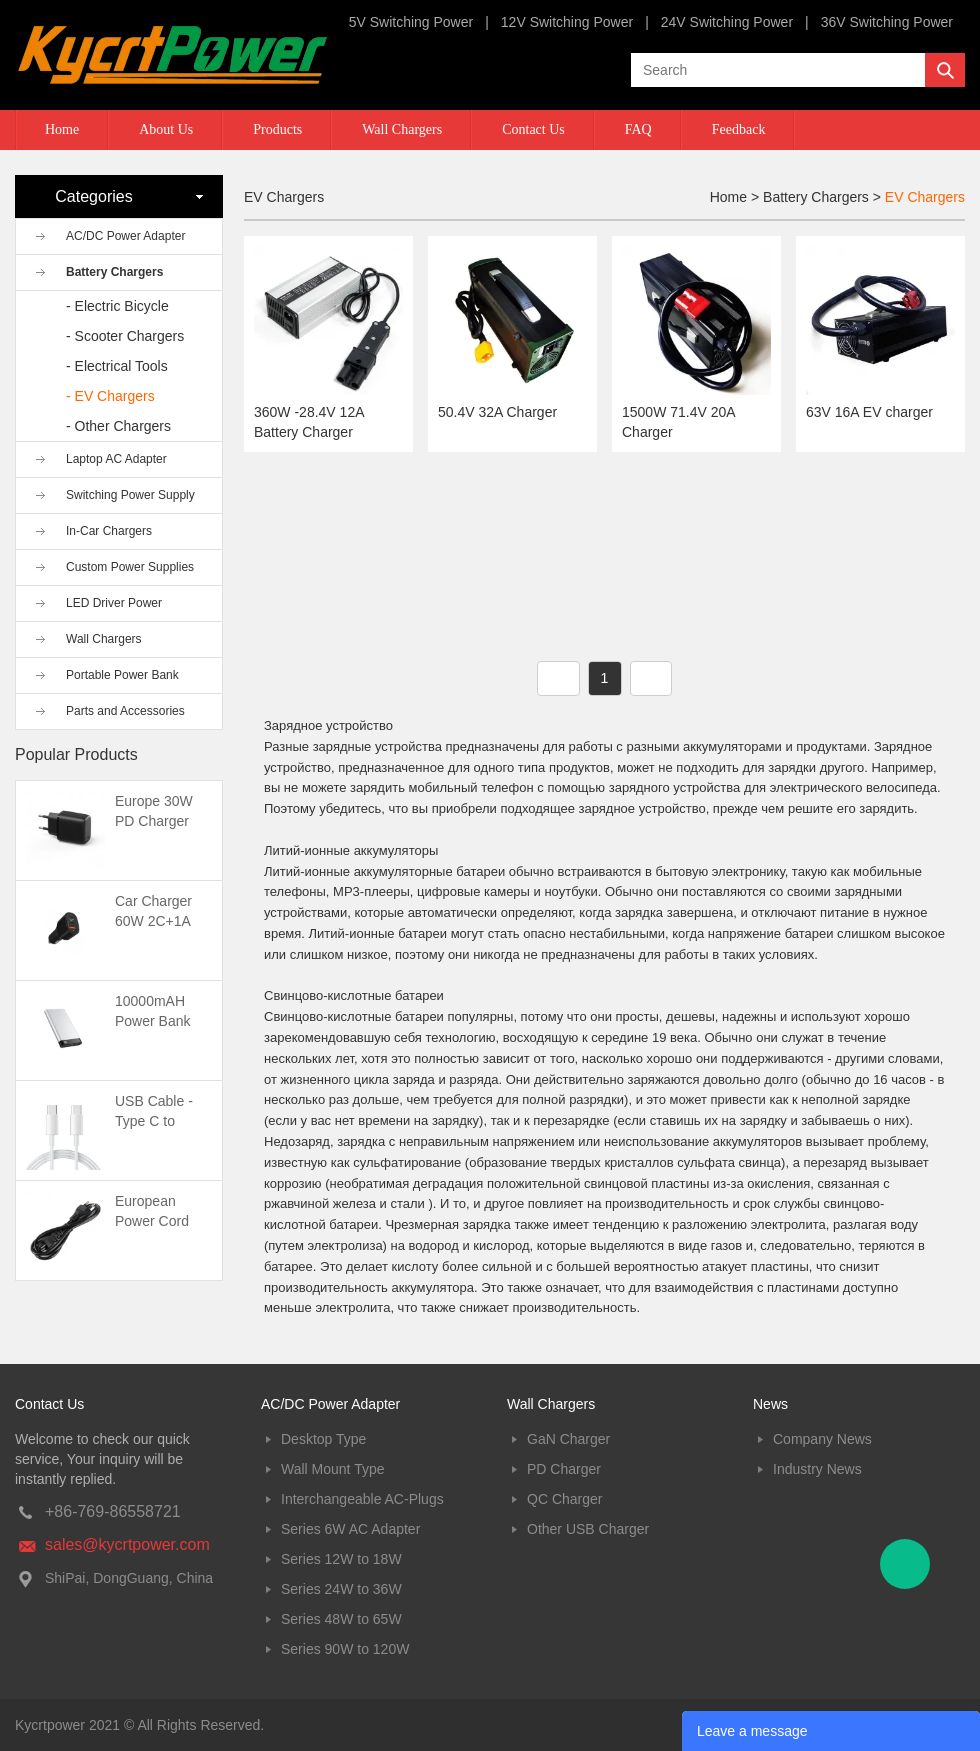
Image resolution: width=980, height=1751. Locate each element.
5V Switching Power (411, 22)
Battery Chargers (114, 272)
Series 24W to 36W (341, 1589)
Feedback (739, 129)
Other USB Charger (588, 1529)
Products (277, 129)
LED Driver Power (114, 603)
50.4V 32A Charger (497, 412)
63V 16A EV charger (869, 412)
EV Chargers (925, 197)
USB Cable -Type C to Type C (154, 1121)
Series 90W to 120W (345, 1649)
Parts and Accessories (125, 711)
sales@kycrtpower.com (127, 1544)
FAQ (638, 129)
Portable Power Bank (122, 675)
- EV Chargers (110, 396)
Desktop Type (323, 1439)
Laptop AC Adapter (116, 459)
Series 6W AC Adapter (350, 1529)
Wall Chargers (402, 129)
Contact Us (533, 129)
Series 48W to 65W (341, 1619)
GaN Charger (568, 1439)
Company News (822, 1439)
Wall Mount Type (333, 1469)
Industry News (817, 1469)
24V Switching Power (727, 22)
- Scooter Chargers (125, 336)
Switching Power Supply (130, 495)
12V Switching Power (567, 22)
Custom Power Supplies (130, 567)
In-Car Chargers (109, 531)
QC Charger (564, 1499)
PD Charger (564, 1469)
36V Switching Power (887, 22)
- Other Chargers (118, 426)
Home (62, 129)
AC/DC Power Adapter (125, 236)
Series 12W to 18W (341, 1559)
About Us (166, 129)
